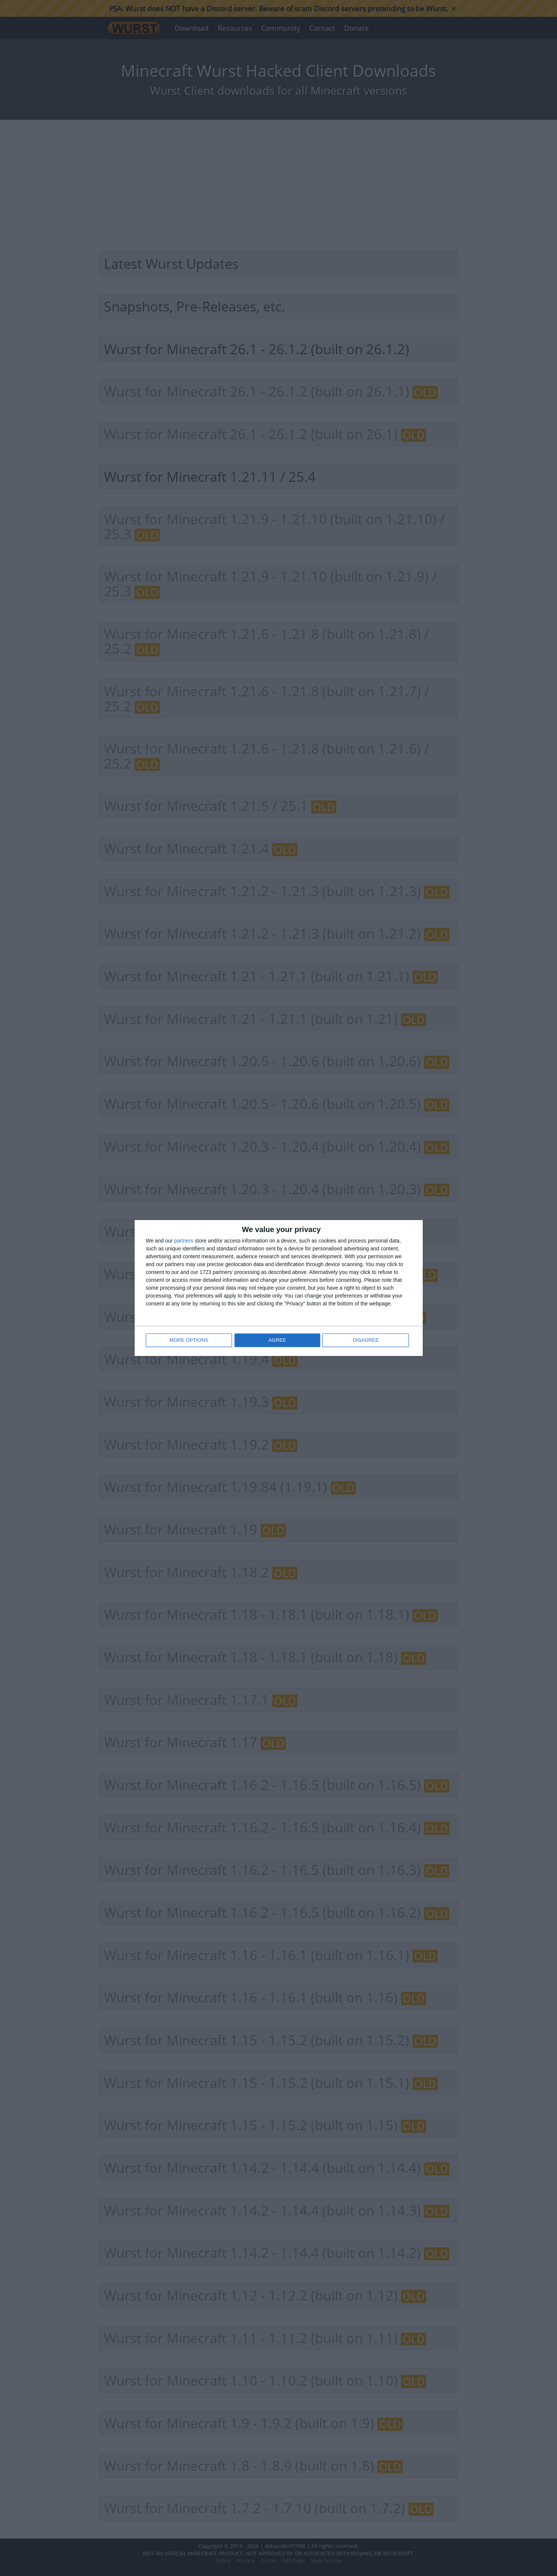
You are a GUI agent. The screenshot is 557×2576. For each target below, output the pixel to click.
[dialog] (279, 1288)
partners (183, 1241)
